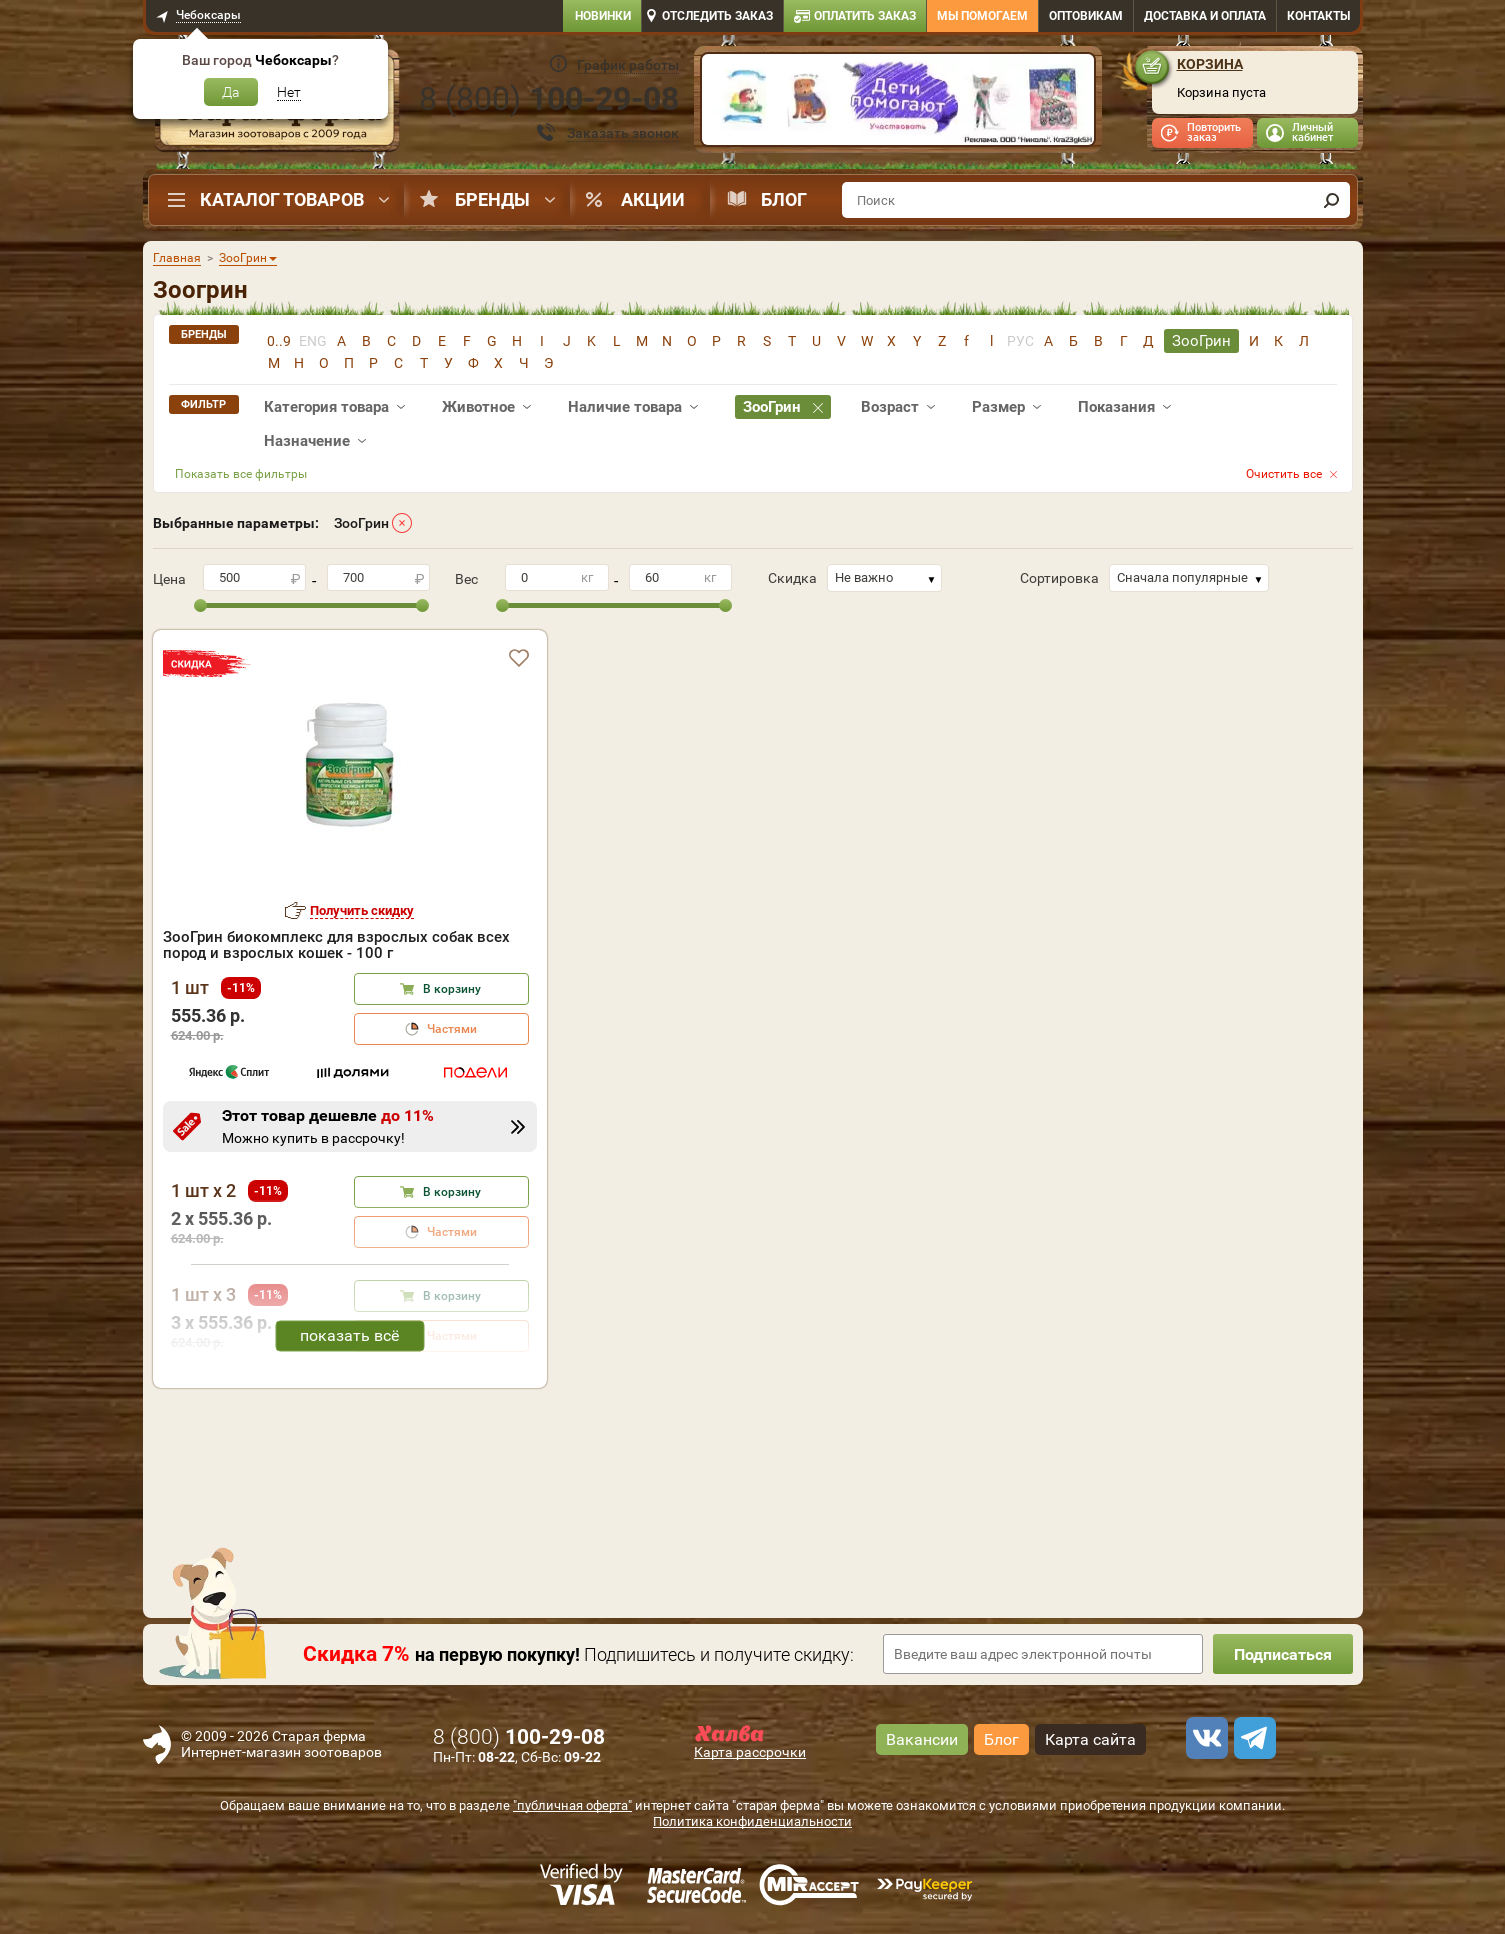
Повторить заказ (1214, 132)
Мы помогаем (982, 16)
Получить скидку (362, 910)
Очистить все (1284, 474)
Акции (653, 199)
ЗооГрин (361, 523)
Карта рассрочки (750, 1752)
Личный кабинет (1312, 132)
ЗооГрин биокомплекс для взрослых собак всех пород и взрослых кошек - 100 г (336, 945)
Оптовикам (1086, 16)
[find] (1332, 200)
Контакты (1318, 16)
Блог (784, 199)
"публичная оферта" (572, 1805)
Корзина (1210, 64)
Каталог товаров (282, 199)
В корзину (452, 989)
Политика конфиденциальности (752, 1821)
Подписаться (1283, 1654)
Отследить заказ (717, 16)
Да (231, 92)
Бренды (492, 199)
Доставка (1205, 16)
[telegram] (1252, 1738)
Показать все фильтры (241, 474)
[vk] (1204, 1738)
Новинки (603, 16)
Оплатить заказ (865, 16)
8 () (549, 99)
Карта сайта (1090, 1739)
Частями (452, 1029)
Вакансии (922, 1739)
